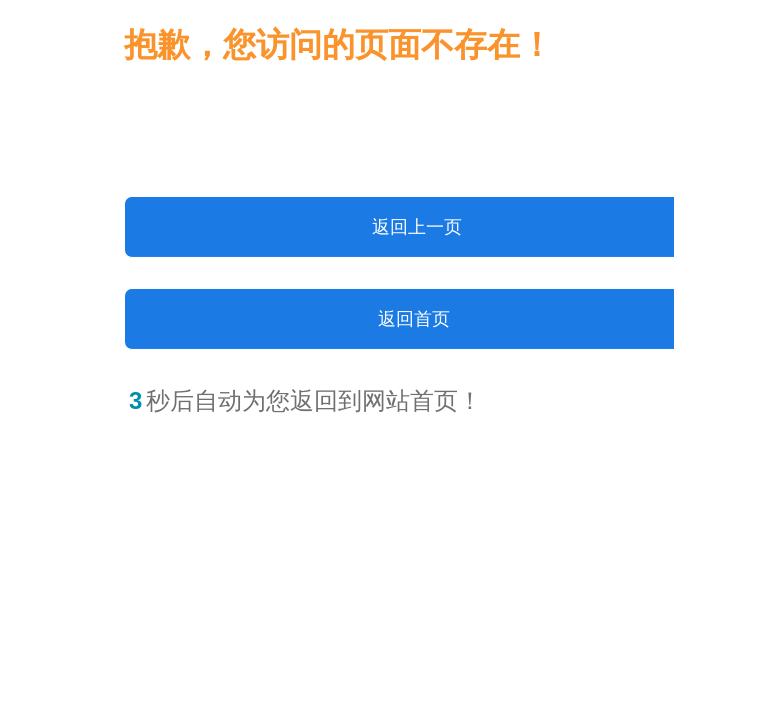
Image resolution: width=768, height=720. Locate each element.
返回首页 (414, 319)
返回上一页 (417, 227)
